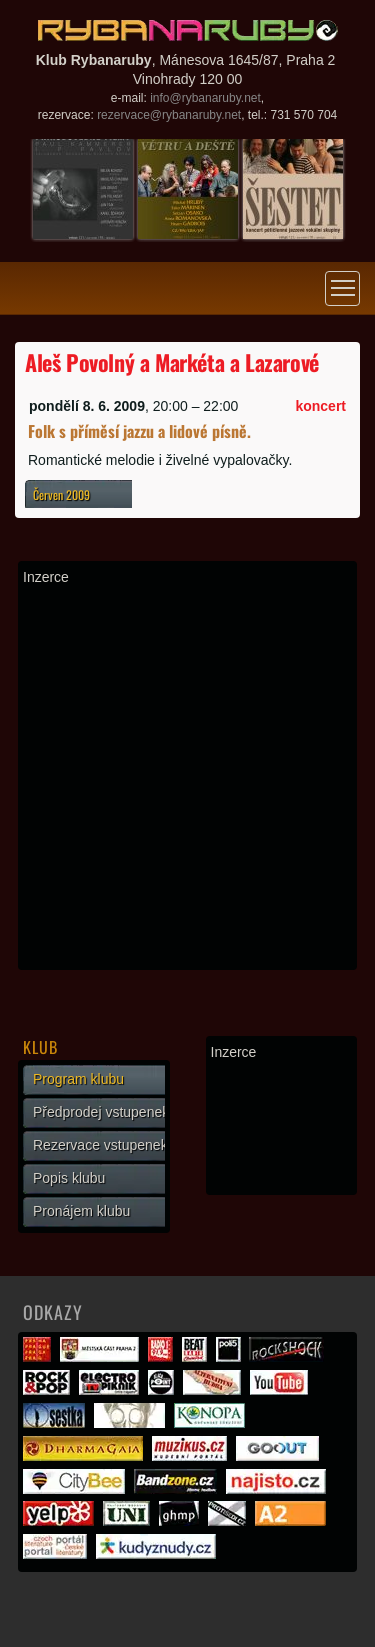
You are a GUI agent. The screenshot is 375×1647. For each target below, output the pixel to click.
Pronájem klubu (81, 1211)
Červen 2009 (61, 494)
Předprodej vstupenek (101, 1112)
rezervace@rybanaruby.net (169, 115)
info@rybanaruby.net (205, 98)
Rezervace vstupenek (100, 1145)
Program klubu (78, 1079)
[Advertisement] (187, 777)
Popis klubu (69, 1178)
